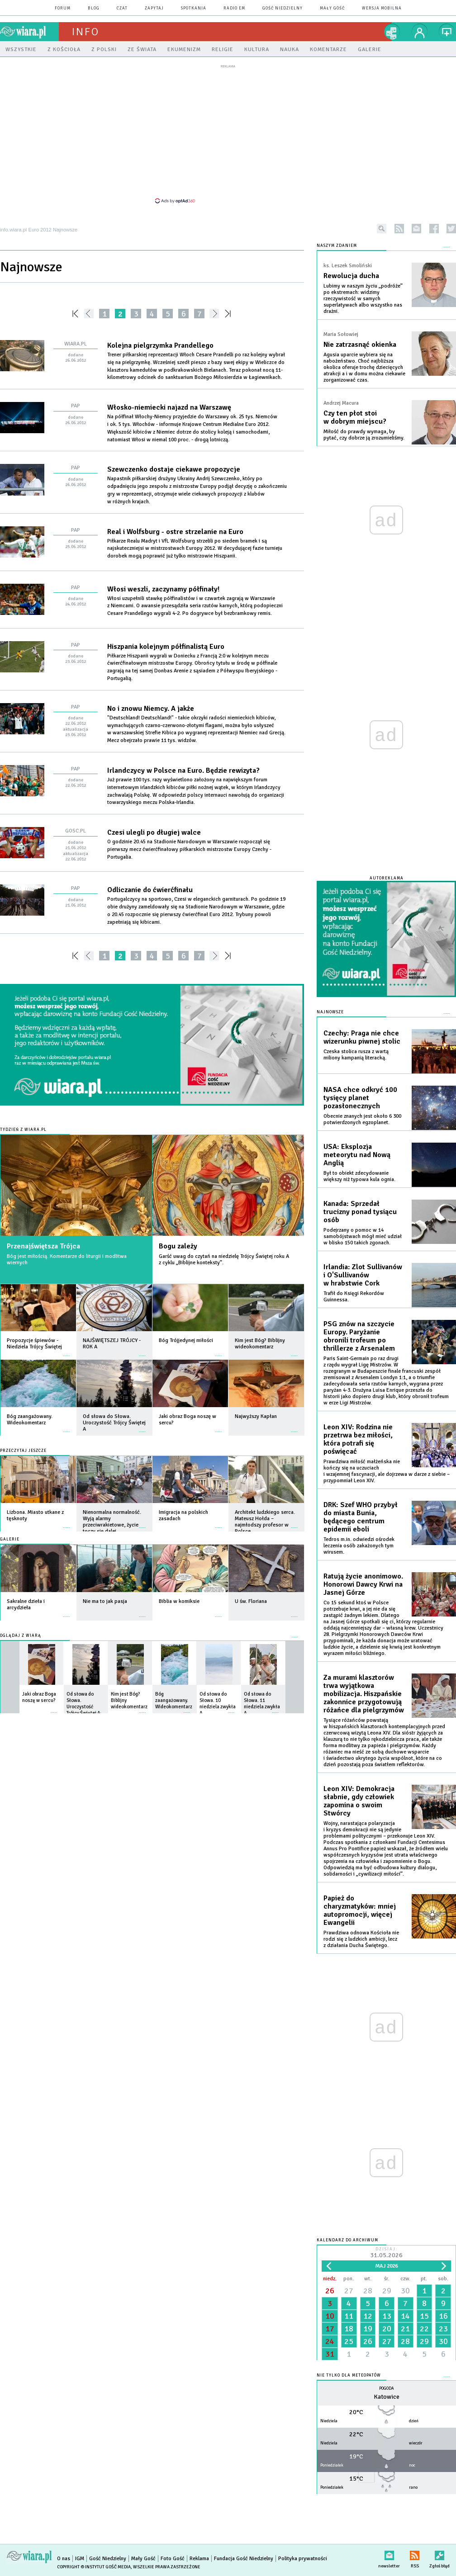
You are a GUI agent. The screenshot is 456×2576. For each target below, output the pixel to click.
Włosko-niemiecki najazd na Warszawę (169, 407)
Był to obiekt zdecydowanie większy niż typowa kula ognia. (359, 1176)
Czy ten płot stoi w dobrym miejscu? (354, 417)
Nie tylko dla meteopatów (349, 2375)
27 (348, 2291)
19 (367, 2329)
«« (74, 313)
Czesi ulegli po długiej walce (154, 832)
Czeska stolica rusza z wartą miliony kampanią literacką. (356, 1054)
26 (329, 2291)
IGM (79, 2558)
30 (405, 2291)
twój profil (420, 32)
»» (229, 313)
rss (399, 228)
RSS (414, 2554)
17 (329, 2329)
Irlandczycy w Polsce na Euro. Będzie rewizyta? (183, 770)
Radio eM (234, 8)
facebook (434, 228)
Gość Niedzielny (282, 8)
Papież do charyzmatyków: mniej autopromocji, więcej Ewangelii (359, 1910)
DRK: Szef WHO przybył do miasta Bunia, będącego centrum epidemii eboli (360, 1517)
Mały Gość (332, 8)
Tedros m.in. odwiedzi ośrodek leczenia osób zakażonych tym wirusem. (358, 1545)
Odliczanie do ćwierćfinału (150, 889)
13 (386, 2316)
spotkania (193, 8)
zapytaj (154, 8)
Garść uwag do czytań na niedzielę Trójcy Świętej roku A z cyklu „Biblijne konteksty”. (224, 1259)
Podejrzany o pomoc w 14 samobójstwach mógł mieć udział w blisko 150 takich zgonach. (362, 1236)
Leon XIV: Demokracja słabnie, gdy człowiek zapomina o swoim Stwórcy (358, 1801)
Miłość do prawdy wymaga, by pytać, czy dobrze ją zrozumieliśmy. (363, 434)
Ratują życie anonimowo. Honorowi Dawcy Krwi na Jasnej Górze (363, 1584)
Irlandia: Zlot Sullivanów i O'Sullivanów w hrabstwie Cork (362, 1275)
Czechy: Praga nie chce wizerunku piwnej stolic (361, 1037)
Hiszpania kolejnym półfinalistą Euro (165, 646)
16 (443, 2316)
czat (122, 8)
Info (85, 31)
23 (443, 2329)
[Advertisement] (228, 133)
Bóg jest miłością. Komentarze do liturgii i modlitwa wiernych (67, 1259)
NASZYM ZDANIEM (337, 245)
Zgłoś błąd (439, 2554)
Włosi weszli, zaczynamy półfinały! (163, 589)
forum (63, 8)
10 (329, 2316)
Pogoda (386, 2388)
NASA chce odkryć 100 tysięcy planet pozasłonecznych (360, 1098)
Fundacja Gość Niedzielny (243, 2558)
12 (367, 2316)
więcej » (66, 1351)
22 (424, 2329)
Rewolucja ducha (351, 276)
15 (424, 2316)
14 (405, 2316)
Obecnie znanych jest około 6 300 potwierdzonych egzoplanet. (362, 1119)
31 (329, 2354)
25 (348, 2341)
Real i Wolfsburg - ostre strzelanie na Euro (175, 531)
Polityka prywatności (302, 2558)
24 (329, 2341)
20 (386, 2329)
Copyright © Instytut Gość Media (94, 2567)
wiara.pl (29, 31)
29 (386, 2291)
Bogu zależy (178, 1246)
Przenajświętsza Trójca (43, 1246)
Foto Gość (173, 2558)
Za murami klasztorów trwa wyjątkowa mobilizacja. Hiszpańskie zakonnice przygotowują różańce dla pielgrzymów (363, 1693)
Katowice (386, 2397)
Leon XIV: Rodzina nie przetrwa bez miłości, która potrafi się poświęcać (358, 1439)
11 (348, 2316)
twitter (451, 228)
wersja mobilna (382, 8)
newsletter (416, 228)
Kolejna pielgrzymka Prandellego (160, 345)
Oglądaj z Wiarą (20, 1635)
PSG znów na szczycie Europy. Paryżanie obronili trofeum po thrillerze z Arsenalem (359, 1336)
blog (94, 8)
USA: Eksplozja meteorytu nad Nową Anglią (356, 1155)
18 (348, 2329)
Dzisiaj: (386, 2253)
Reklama (199, 2558)
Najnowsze (330, 1012)
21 (405, 2329)
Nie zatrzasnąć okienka (359, 344)
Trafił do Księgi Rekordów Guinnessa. (353, 1296)
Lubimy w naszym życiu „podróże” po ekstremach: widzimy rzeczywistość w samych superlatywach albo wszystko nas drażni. (363, 299)
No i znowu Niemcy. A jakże (150, 708)
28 (367, 2291)
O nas (63, 2558)
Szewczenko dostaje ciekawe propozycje (173, 469)
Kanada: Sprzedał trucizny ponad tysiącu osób (360, 1212)
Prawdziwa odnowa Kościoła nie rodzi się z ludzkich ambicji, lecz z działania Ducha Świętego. (361, 1939)
